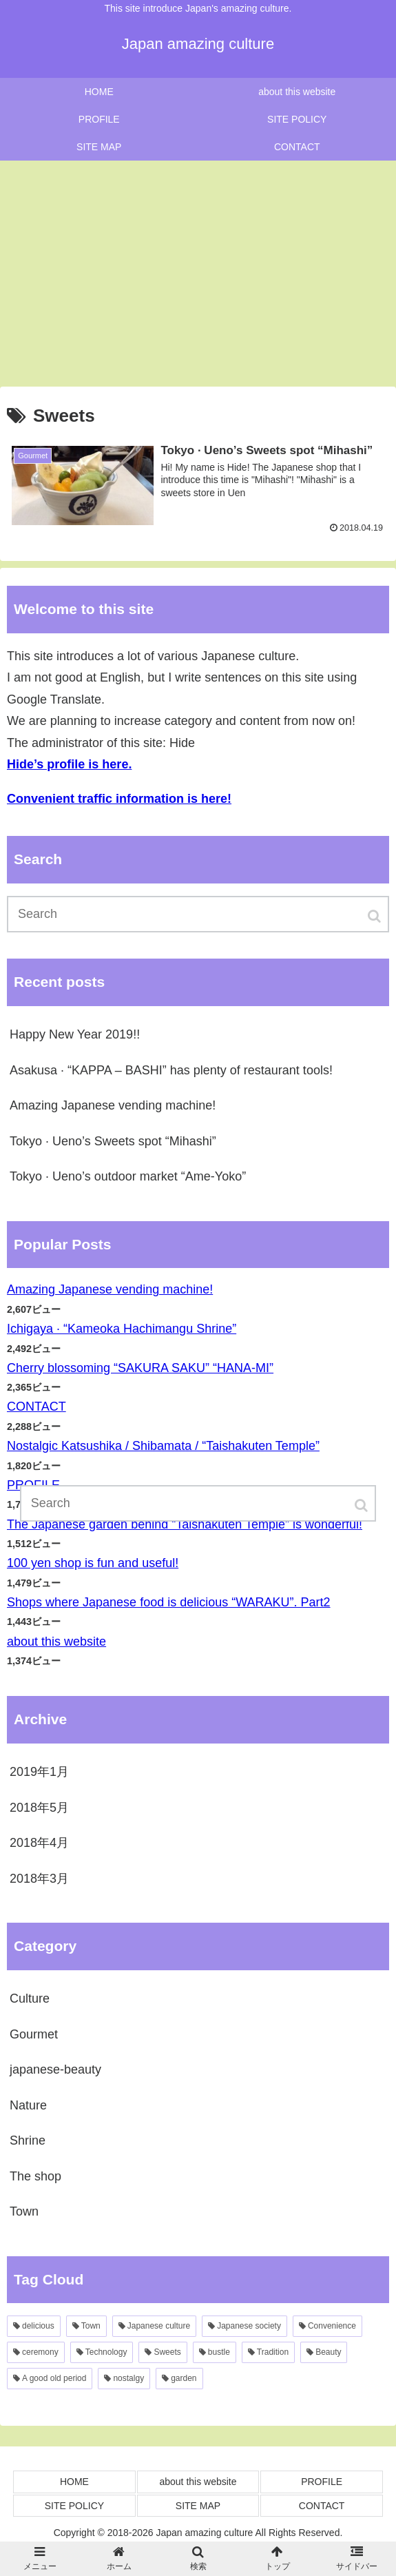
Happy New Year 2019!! (75, 1034)
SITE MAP (198, 2505)
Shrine (27, 2140)
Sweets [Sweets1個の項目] (167, 2352)
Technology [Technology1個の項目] (106, 2352)
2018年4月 (39, 1843)
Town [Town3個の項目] (91, 2326)
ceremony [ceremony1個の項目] (40, 2352)
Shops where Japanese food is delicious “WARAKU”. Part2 (169, 1602)
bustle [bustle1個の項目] (219, 2352)
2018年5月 (39, 1808)
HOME (74, 2481)
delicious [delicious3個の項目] (38, 2326)
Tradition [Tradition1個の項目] (273, 2352)
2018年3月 (39, 1878)
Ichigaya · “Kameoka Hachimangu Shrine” (121, 1329)
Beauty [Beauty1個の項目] (328, 2352)
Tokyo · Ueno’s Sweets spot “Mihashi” (113, 1141)
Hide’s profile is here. (69, 764)
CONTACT (36, 1406)
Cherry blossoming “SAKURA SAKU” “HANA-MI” (140, 1368)
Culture (30, 1998)
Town (24, 2211)
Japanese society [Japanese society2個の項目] (249, 2326)
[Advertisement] (198, 273)
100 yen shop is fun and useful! (92, 1563)
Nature (28, 2105)
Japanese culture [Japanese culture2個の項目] (158, 2326)
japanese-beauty (55, 2069)
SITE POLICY (74, 2505)
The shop (35, 2176)
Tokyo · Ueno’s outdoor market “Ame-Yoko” (128, 1176)
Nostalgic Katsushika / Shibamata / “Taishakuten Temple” (163, 1446)
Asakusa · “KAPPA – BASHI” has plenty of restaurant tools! (171, 1070)
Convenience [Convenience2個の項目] (332, 2326)
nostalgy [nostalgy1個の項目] (128, 2378)
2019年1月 (39, 1772)
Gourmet (34, 2034)
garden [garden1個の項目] (183, 2378)
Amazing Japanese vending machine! (113, 1105)
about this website (56, 1641)
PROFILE (321, 2481)
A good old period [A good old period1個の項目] (54, 2378)
